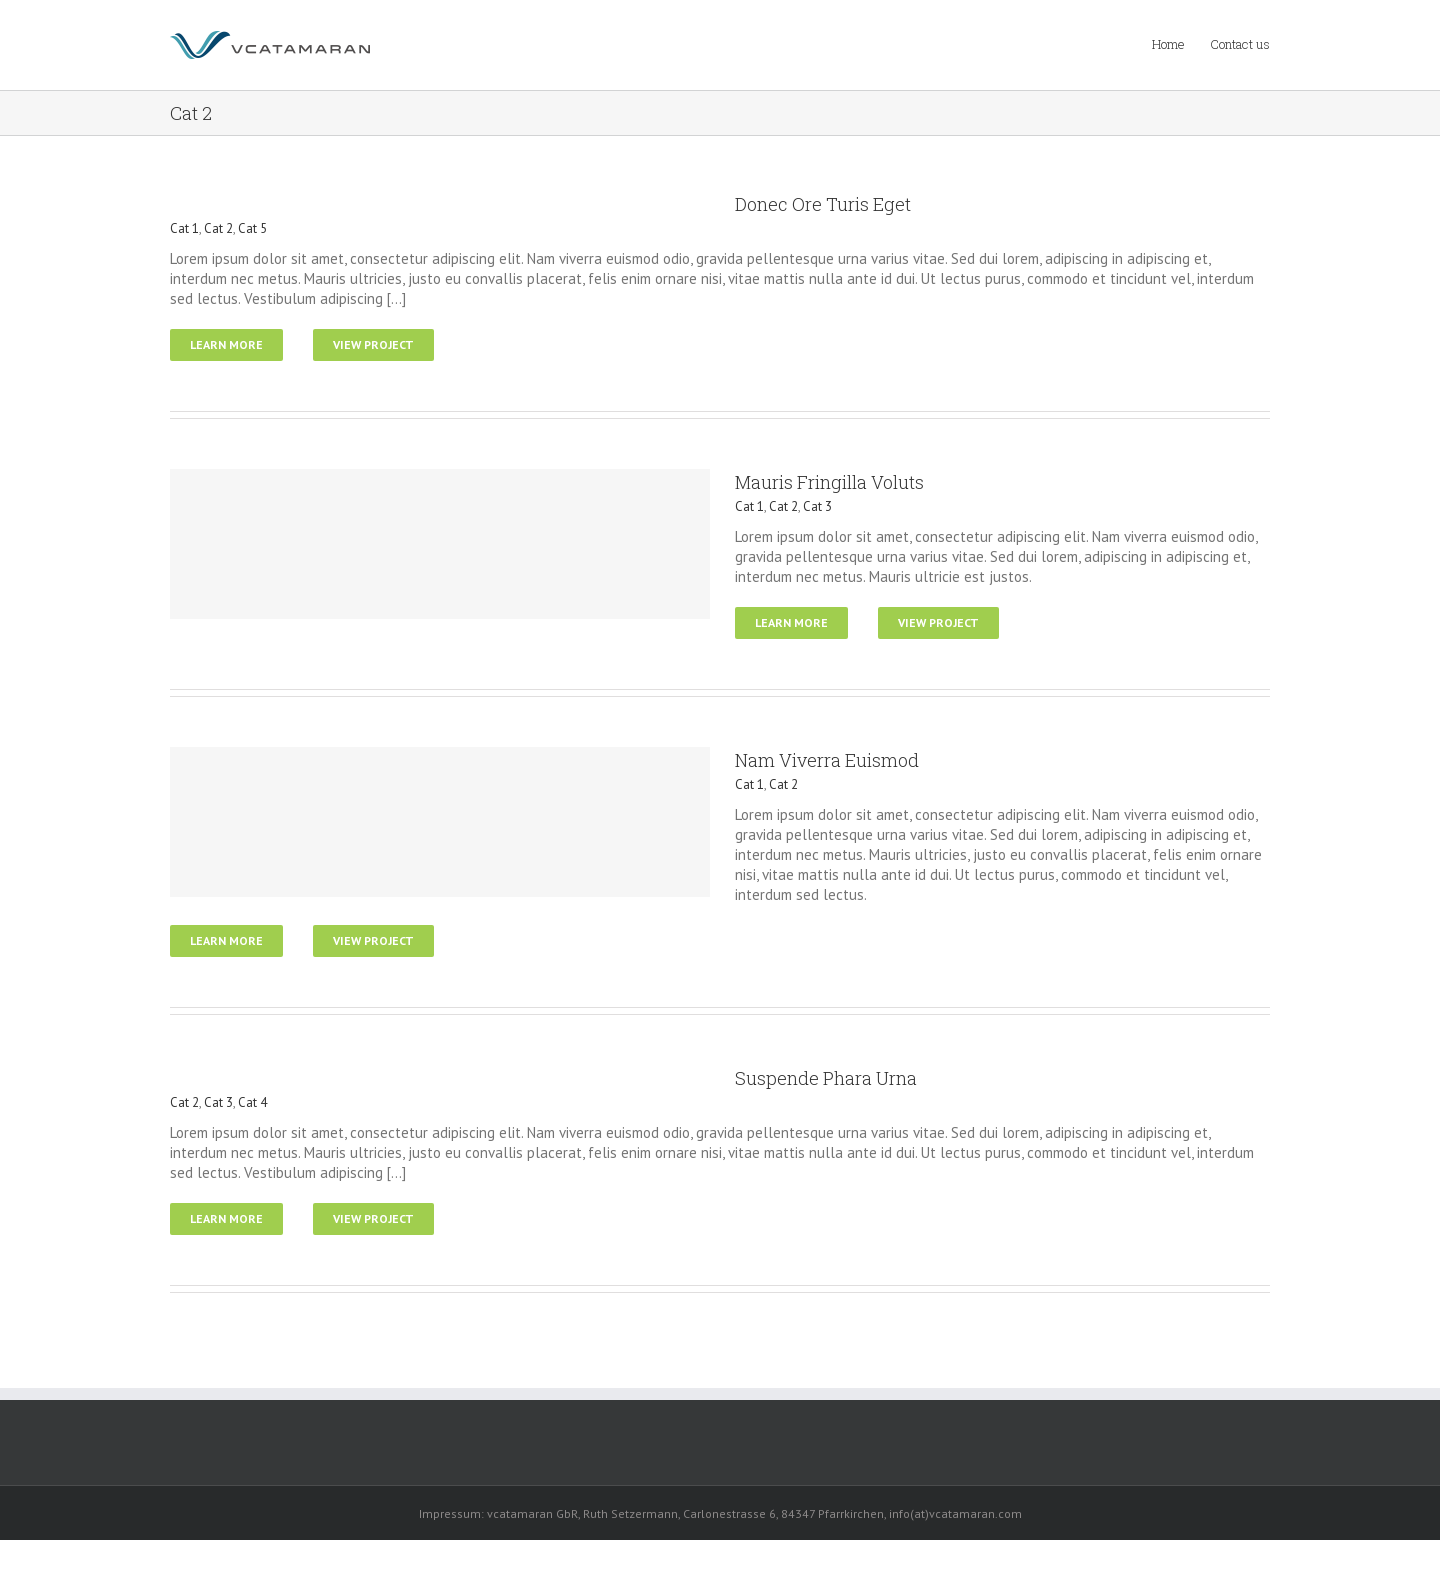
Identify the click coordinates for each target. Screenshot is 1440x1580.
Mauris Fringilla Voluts (829, 482)
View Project (373, 344)
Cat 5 (252, 228)
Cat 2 (218, 228)
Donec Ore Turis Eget (823, 204)
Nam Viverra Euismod (827, 760)
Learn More (226, 344)
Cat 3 (817, 506)
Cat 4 (252, 1102)
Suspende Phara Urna (826, 1078)
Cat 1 (184, 228)
